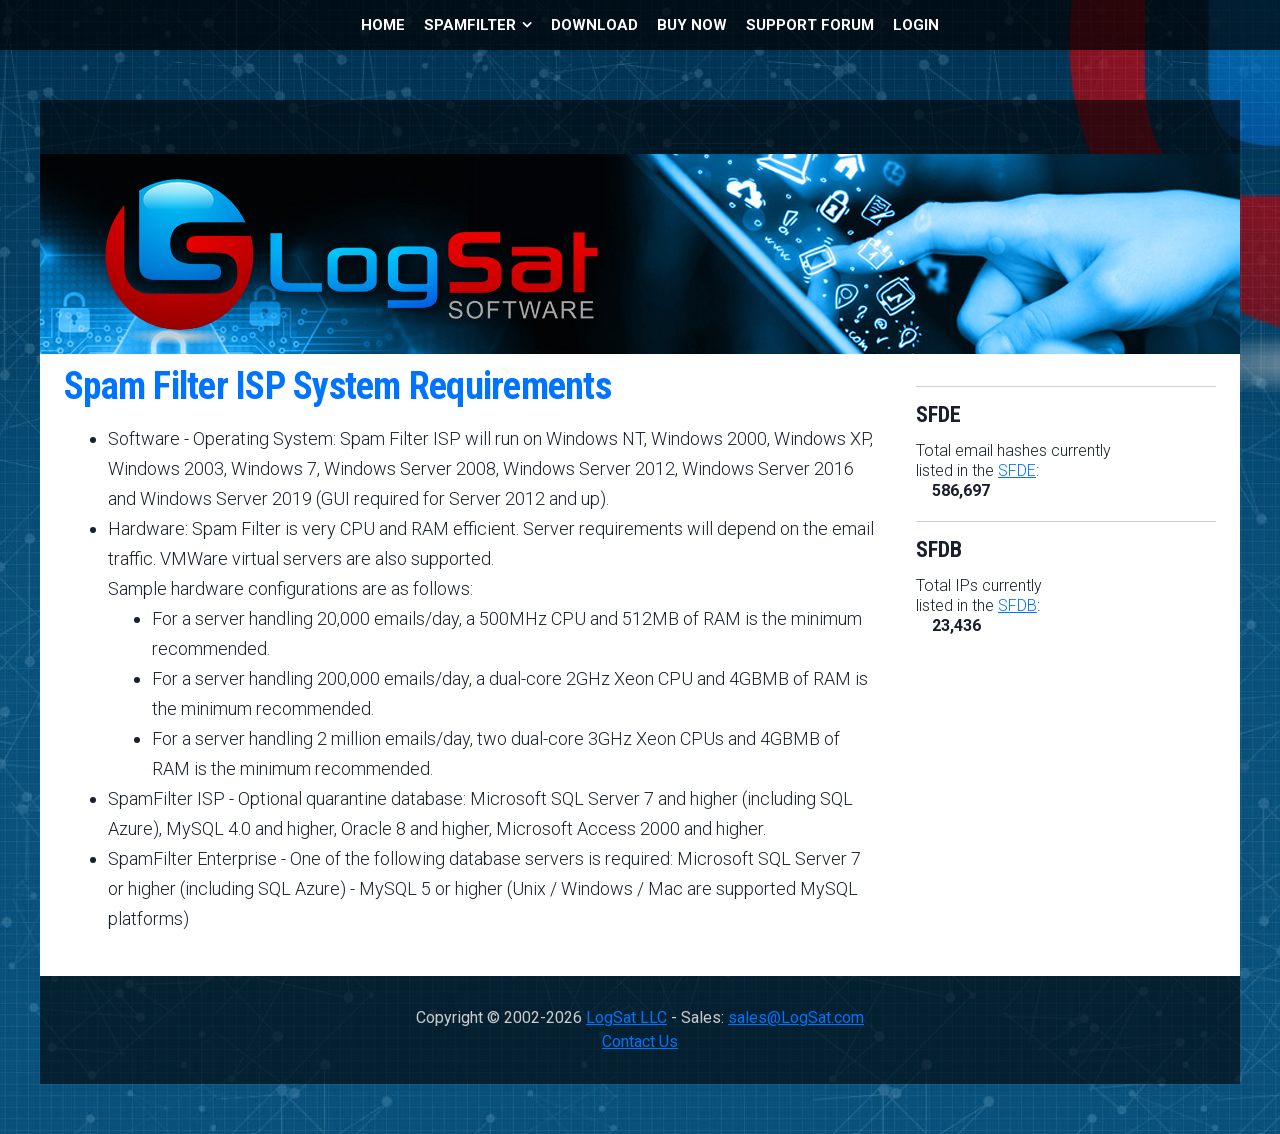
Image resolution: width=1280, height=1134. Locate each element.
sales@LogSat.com (796, 1017)
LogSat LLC (626, 1017)
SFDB (1017, 605)
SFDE (1017, 470)
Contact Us (640, 1041)
